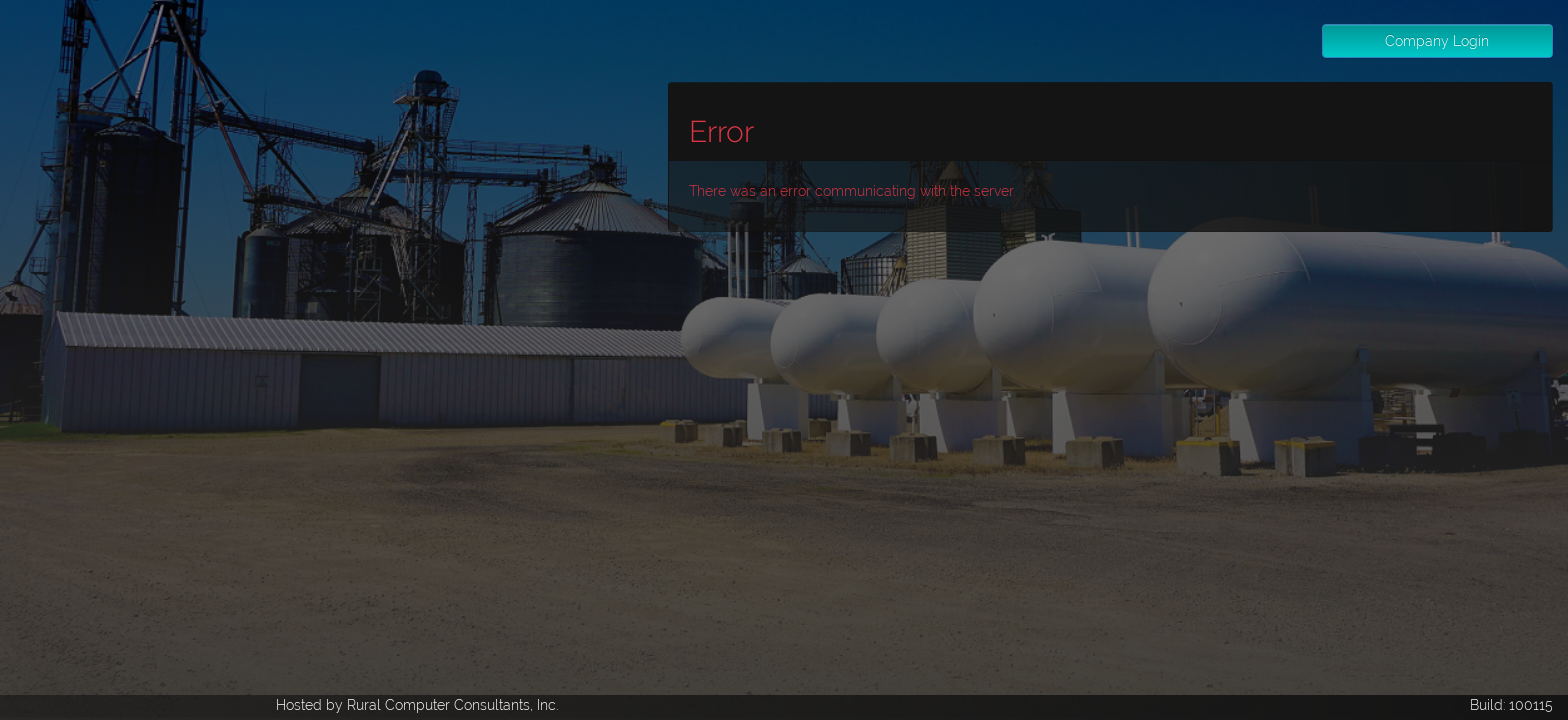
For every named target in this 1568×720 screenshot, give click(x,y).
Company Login (1437, 41)
